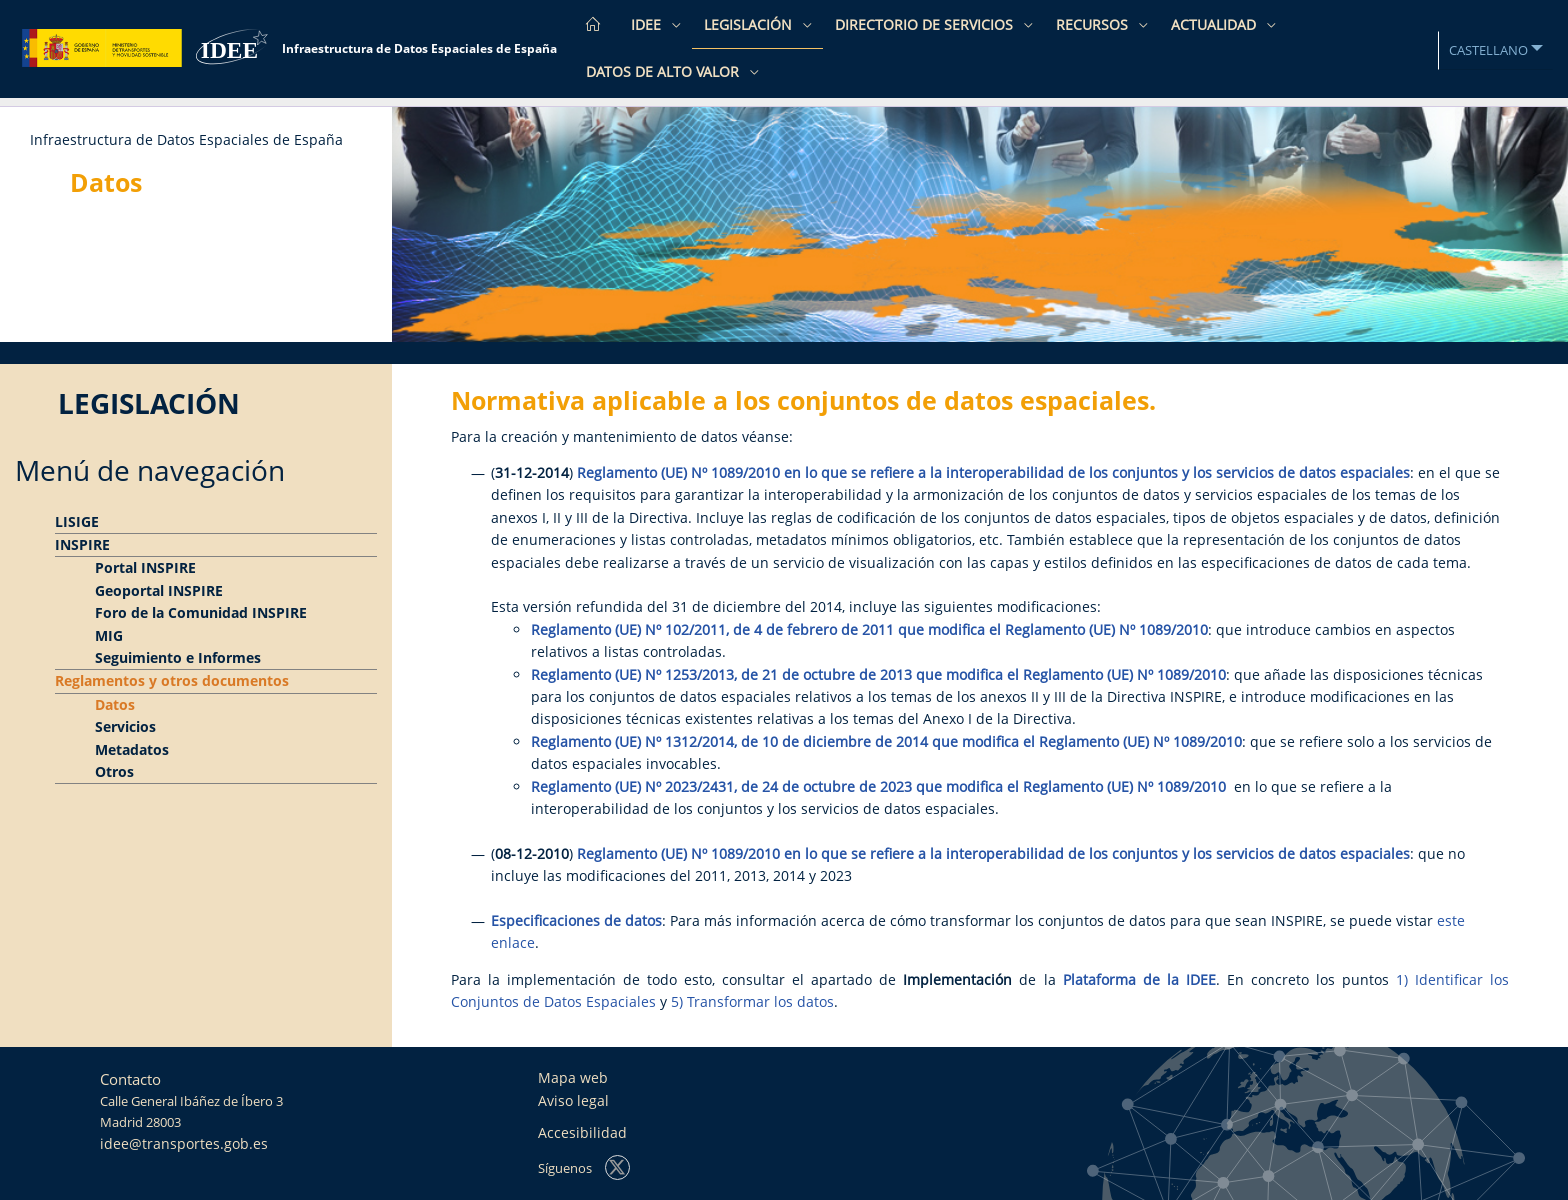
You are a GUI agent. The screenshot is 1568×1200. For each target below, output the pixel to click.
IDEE (648, 24)
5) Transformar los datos (752, 1001)
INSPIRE (82, 544)
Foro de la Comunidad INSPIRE (201, 612)
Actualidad (1215, 24)
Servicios (125, 726)
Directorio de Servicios (926, 24)
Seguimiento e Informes (178, 657)
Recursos (1094, 24)
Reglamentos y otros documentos (172, 680)
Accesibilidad (582, 1132)
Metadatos (132, 749)
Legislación (750, 24)
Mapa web (573, 1077)
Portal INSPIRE (145, 567)
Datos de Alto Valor (664, 71)
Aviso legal (573, 1100)
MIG (109, 635)
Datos (115, 704)
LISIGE (77, 521)
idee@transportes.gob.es (184, 1143)
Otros (114, 771)
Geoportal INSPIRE (159, 590)
